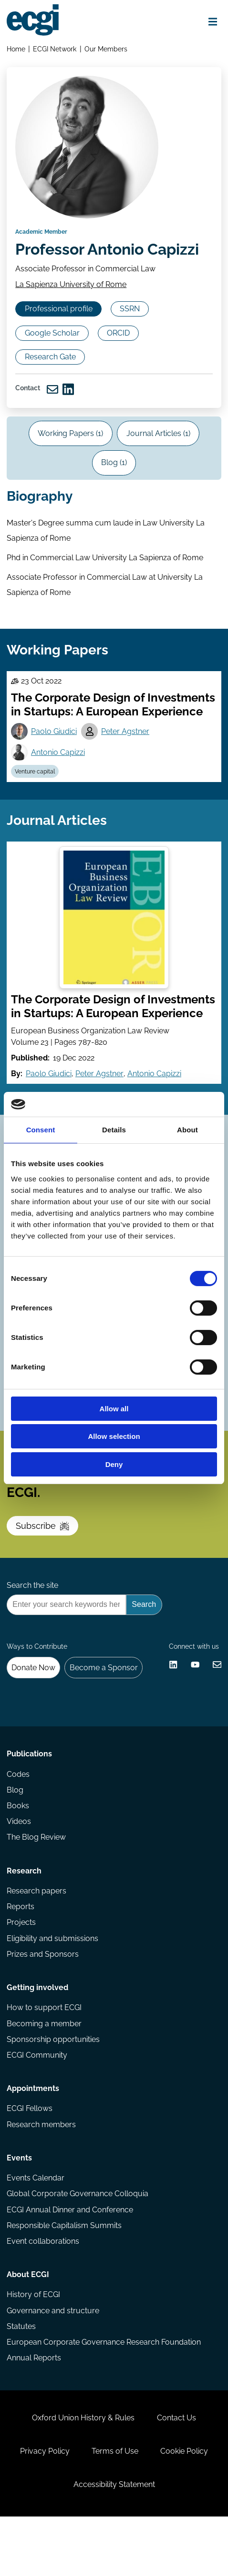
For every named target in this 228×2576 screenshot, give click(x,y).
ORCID (120, 358)
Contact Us (176, 2474)
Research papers (36, 1938)
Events (19, 2209)
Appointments (33, 2139)
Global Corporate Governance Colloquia (77, 2246)
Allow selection (114, 1436)
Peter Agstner (126, 762)
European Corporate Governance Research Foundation (104, 2396)
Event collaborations (43, 2294)
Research (24, 1917)
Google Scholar (53, 358)
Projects (21, 1970)
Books (18, 1851)
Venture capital (35, 802)
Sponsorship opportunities (53, 2088)
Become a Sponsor (105, 1709)
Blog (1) (114, 490)
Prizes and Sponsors (43, 2002)
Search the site (32, 1626)
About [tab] (187, 1130)
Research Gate (51, 382)
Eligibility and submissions (52, 1986)
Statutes (21, 2380)
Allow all (114, 1409)
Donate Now (34, 1709)
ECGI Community (37, 2105)
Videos (19, 1868)
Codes (18, 1819)
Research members (41, 2175)
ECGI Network (55, 49)
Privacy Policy (44, 2508)
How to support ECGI (44, 2056)
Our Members (106, 49)
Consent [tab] (40, 1130)
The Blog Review (36, 1883)
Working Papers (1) (70, 460)
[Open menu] (212, 21)
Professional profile (59, 333)
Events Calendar (35, 2230)
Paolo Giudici (54, 762)
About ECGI (28, 2328)
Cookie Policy (185, 2508)
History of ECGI (33, 2348)
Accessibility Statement (114, 2542)
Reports (20, 1954)
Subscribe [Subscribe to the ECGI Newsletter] (43, 1565)
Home (16, 49)
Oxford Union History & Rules (83, 2474)
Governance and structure (53, 2364)
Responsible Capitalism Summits (64, 2278)
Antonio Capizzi (58, 783)
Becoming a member (44, 2073)
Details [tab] (114, 1130)
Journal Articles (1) (158, 460)
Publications (29, 1799)
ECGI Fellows (29, 2159)
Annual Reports (34, 2412)
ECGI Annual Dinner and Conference (70, 2262)
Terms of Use (115, 2508)
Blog (15, 1836)
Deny (114, 1464)
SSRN (132, 333)
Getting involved (37, 2036)
